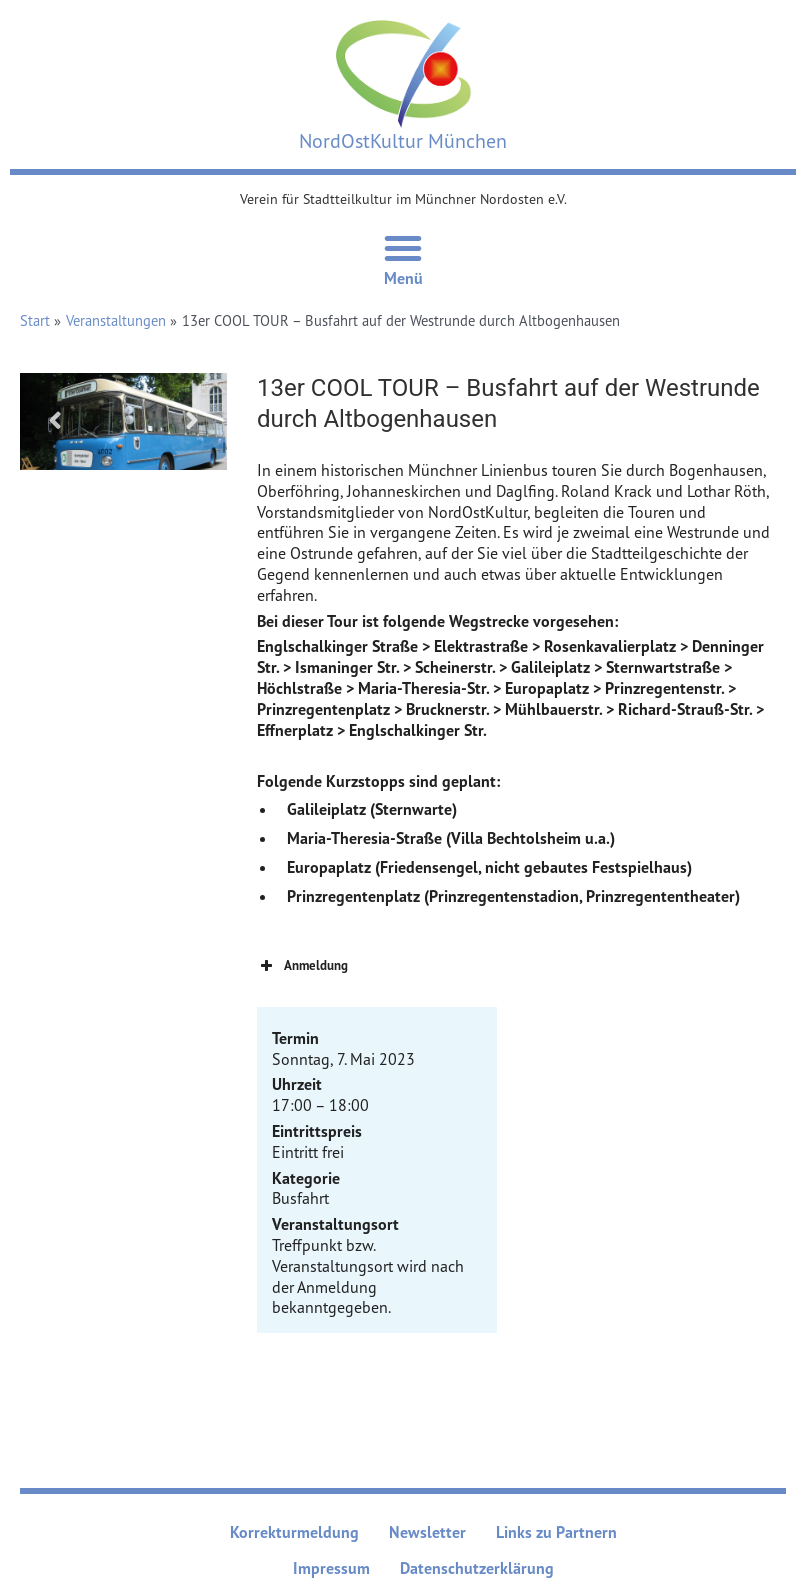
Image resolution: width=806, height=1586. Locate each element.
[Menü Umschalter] (403, 248)
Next (192, 421)
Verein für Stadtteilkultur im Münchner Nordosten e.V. (403, 198)
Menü (403, 278)
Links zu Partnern (556, 1532)
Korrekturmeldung (294, 1532)
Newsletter (427, 1532)
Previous (55, 421)
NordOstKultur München (403, 140)
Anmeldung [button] (302, 966)
